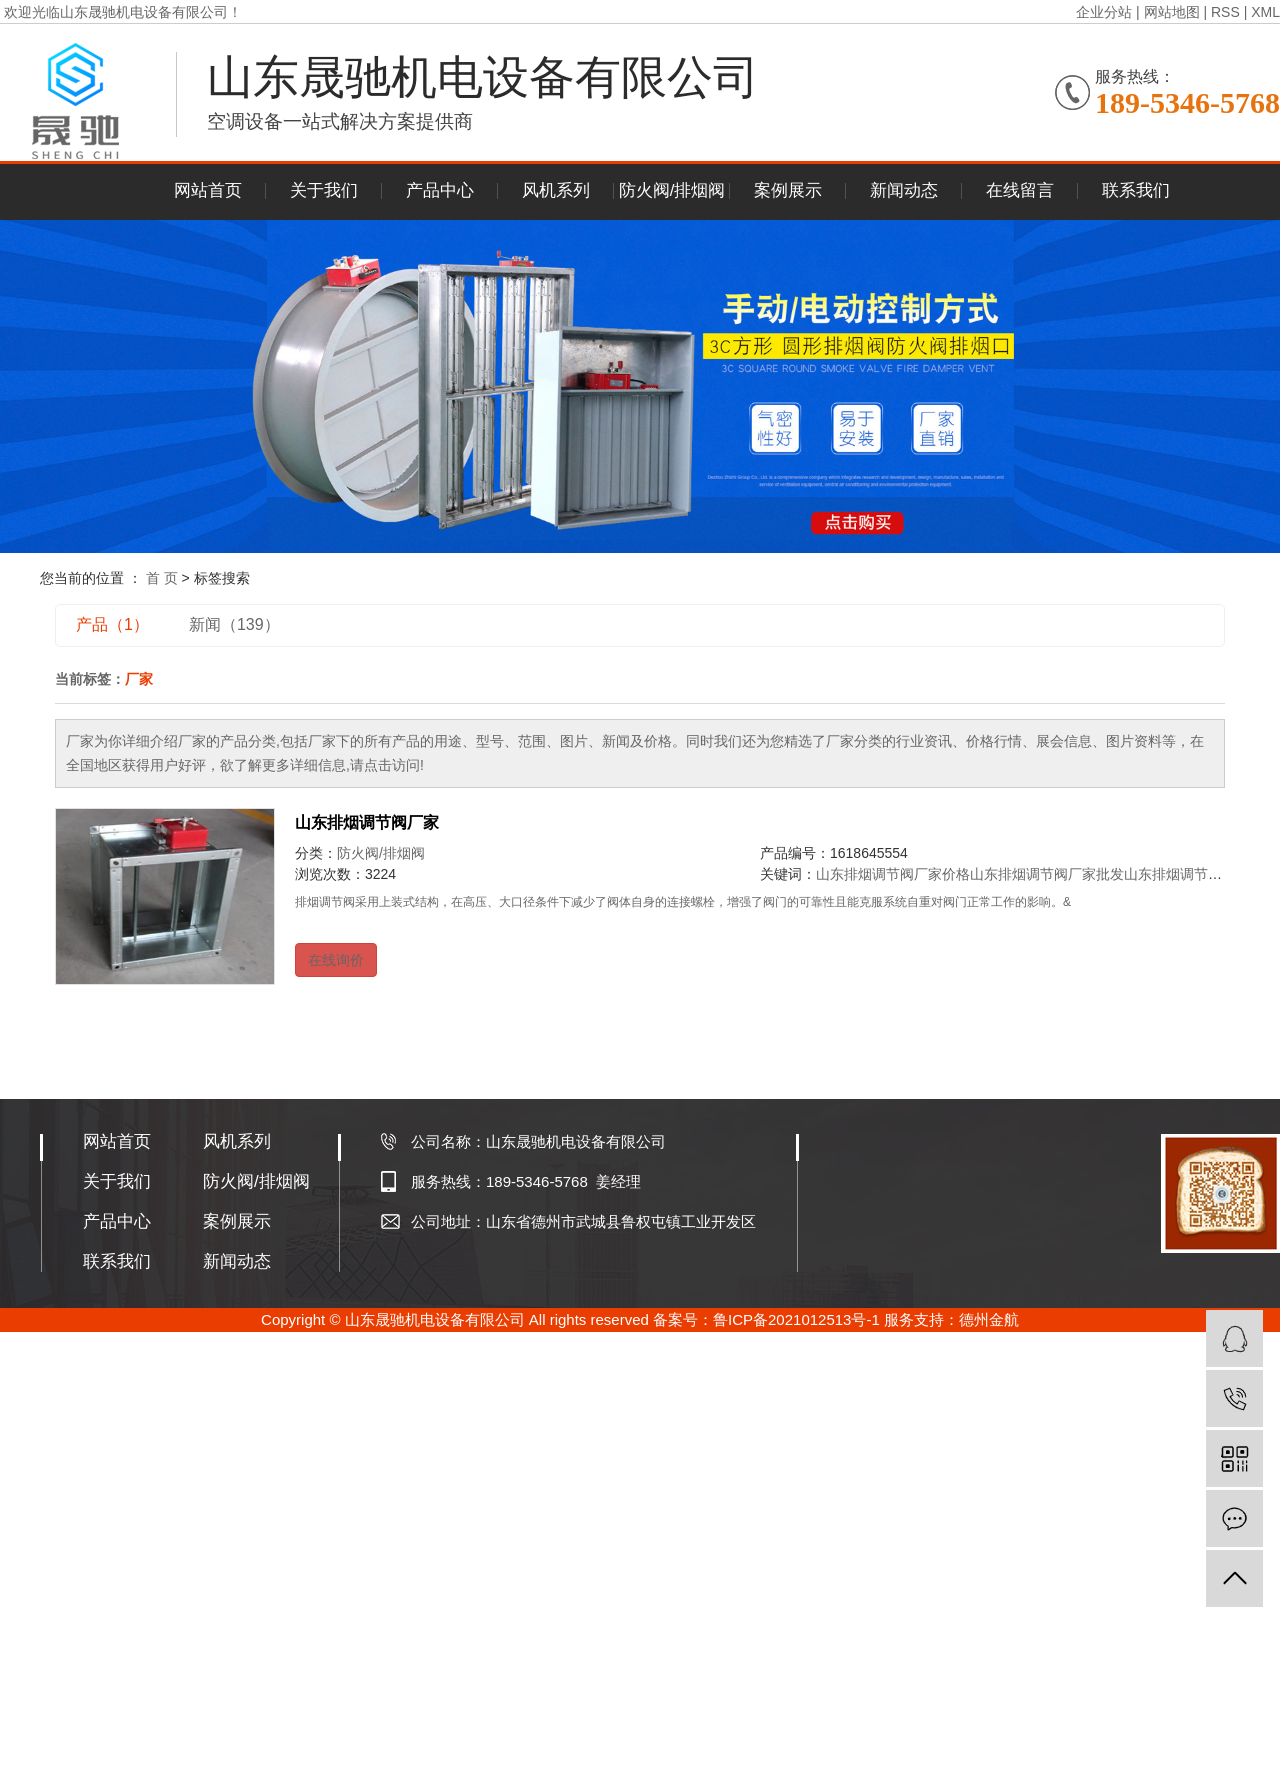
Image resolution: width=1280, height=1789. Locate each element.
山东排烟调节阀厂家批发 (1047, 874)
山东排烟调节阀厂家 (367, 822)
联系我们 (1136, 190)
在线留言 (1020, 190)
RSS (1225, 12)
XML (1265, 12)
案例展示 (788, 190)
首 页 (162, 578)
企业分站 (1104, 12)
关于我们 (324, 190)
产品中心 (440, 190)
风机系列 (556, 190)
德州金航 (989, 1319)
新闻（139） (234, 624)
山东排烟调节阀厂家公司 (1201, 874)
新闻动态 (904, 190)
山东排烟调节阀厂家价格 (893, 874)
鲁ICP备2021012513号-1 (796, 1319)
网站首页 (208, 190)
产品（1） (112, 624)
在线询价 (336, 960)
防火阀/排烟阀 (672, 190)
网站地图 (1172, 12)
